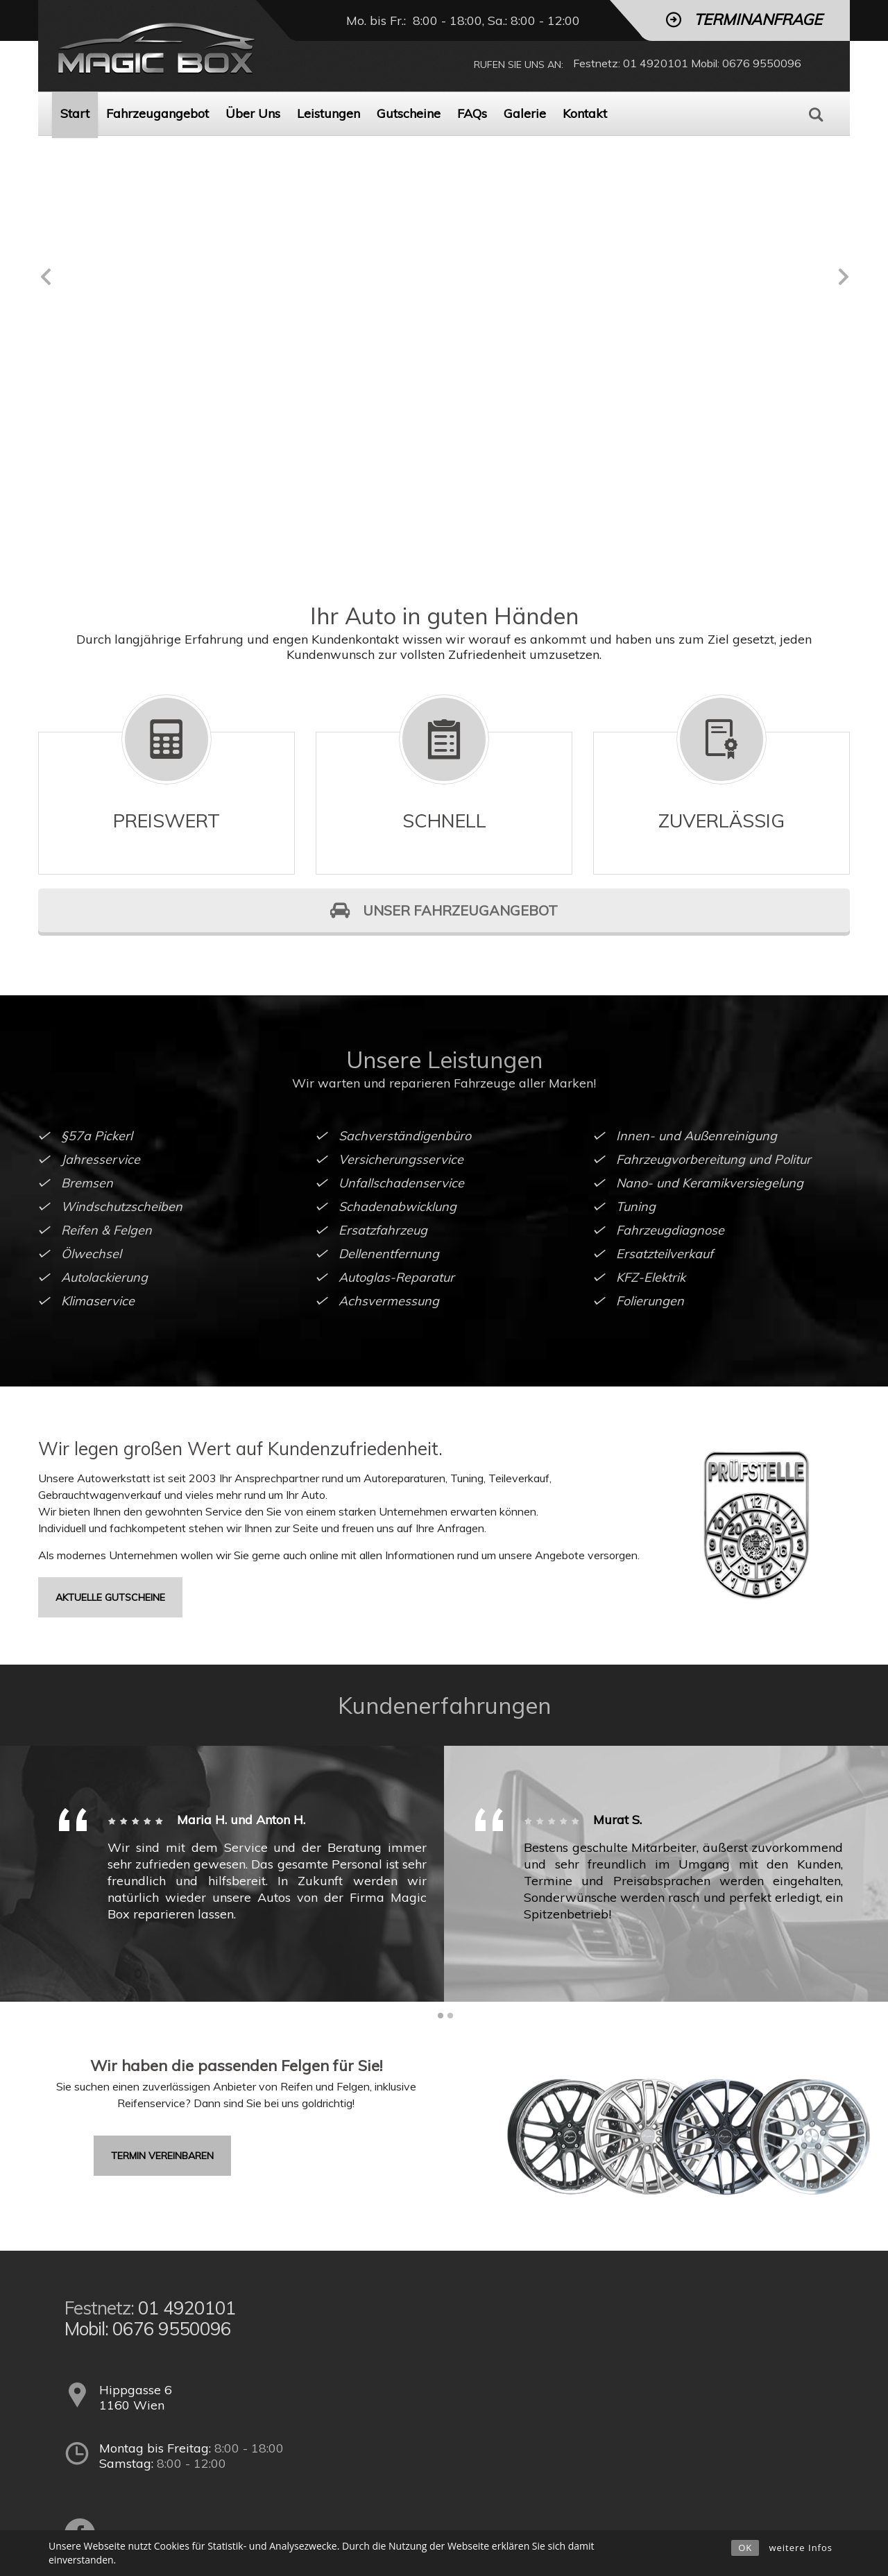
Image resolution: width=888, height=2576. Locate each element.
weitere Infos (800, 2547)
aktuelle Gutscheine (110, 1542)
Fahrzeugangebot (157, 113)
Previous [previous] (45, 249)
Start (74, 113)
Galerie (525, 113)
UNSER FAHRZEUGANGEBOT (444, 855)
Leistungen (328, 113)
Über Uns (252, 113)
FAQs (472, 113)
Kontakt (585, 113)
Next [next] (842, 249)
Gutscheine (409, 113)
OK (745, 2547)
